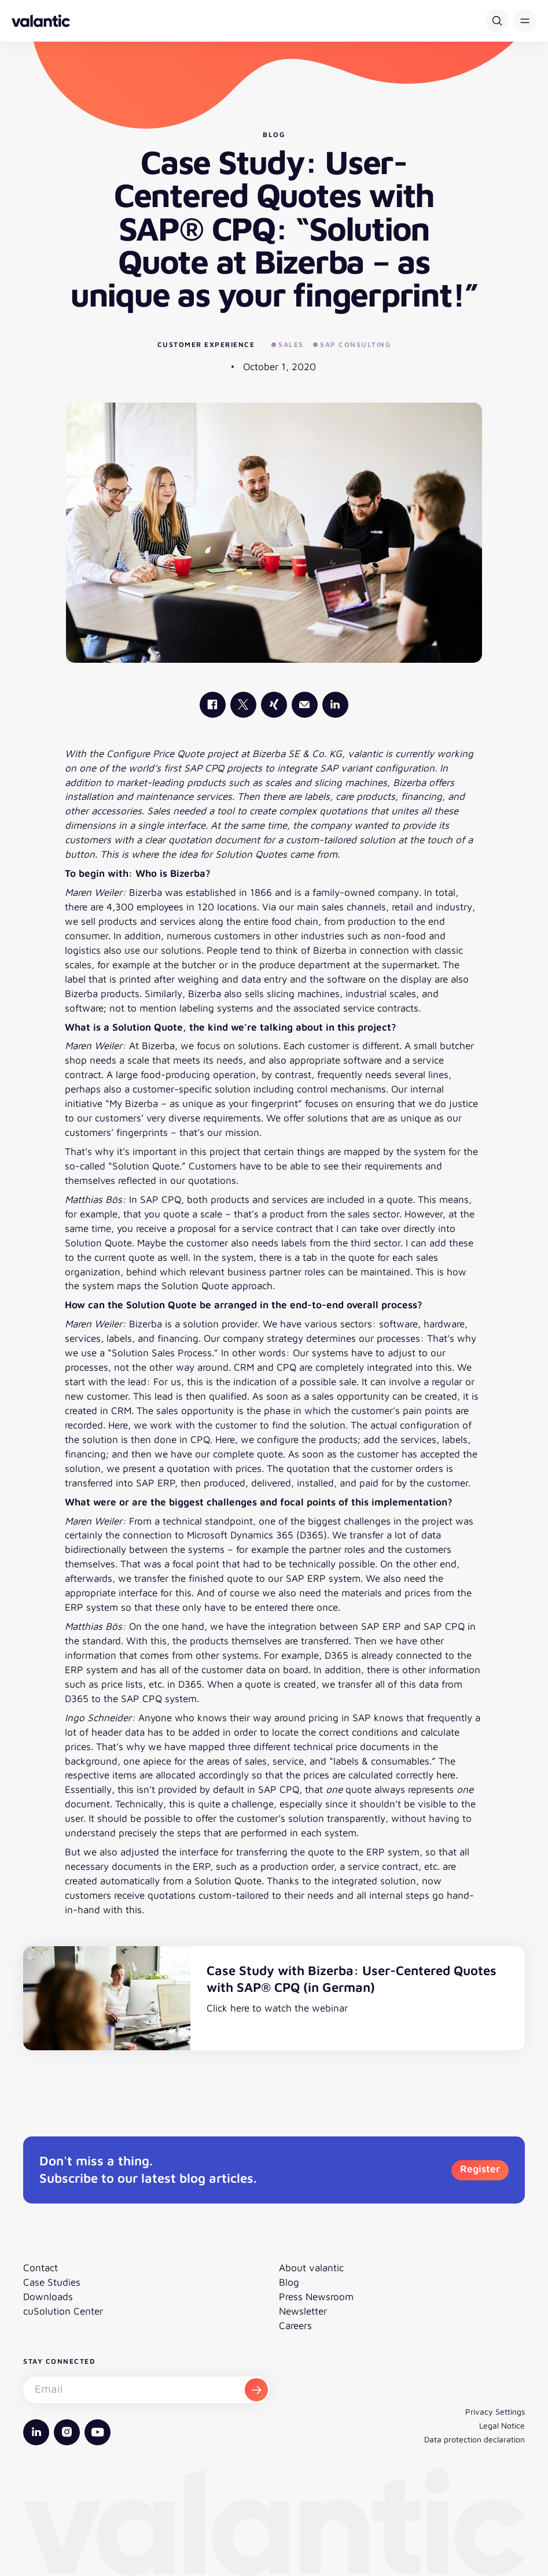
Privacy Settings (495, 2411)
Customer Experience (206, 344)
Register (480, 2168)
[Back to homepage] (41, 20)
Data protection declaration (474, 2439)
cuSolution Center (63, 2311)
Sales (287, 344)
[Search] (497, 20)
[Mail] (305, 705)
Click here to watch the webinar (277, 2008)
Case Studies (51, 2282)
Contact (40, 2267)
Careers (295, 2325)
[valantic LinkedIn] (335, 705)
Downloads (48, 2296)
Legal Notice (502, 2425)
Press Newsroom (316, 2296)
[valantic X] (243, 705)
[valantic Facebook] (213, 705)
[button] (524, 20)
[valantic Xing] (274, 705)
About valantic (311, 2267)
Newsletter (303, 2311)
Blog (289, 2282)
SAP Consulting (352, 344)
